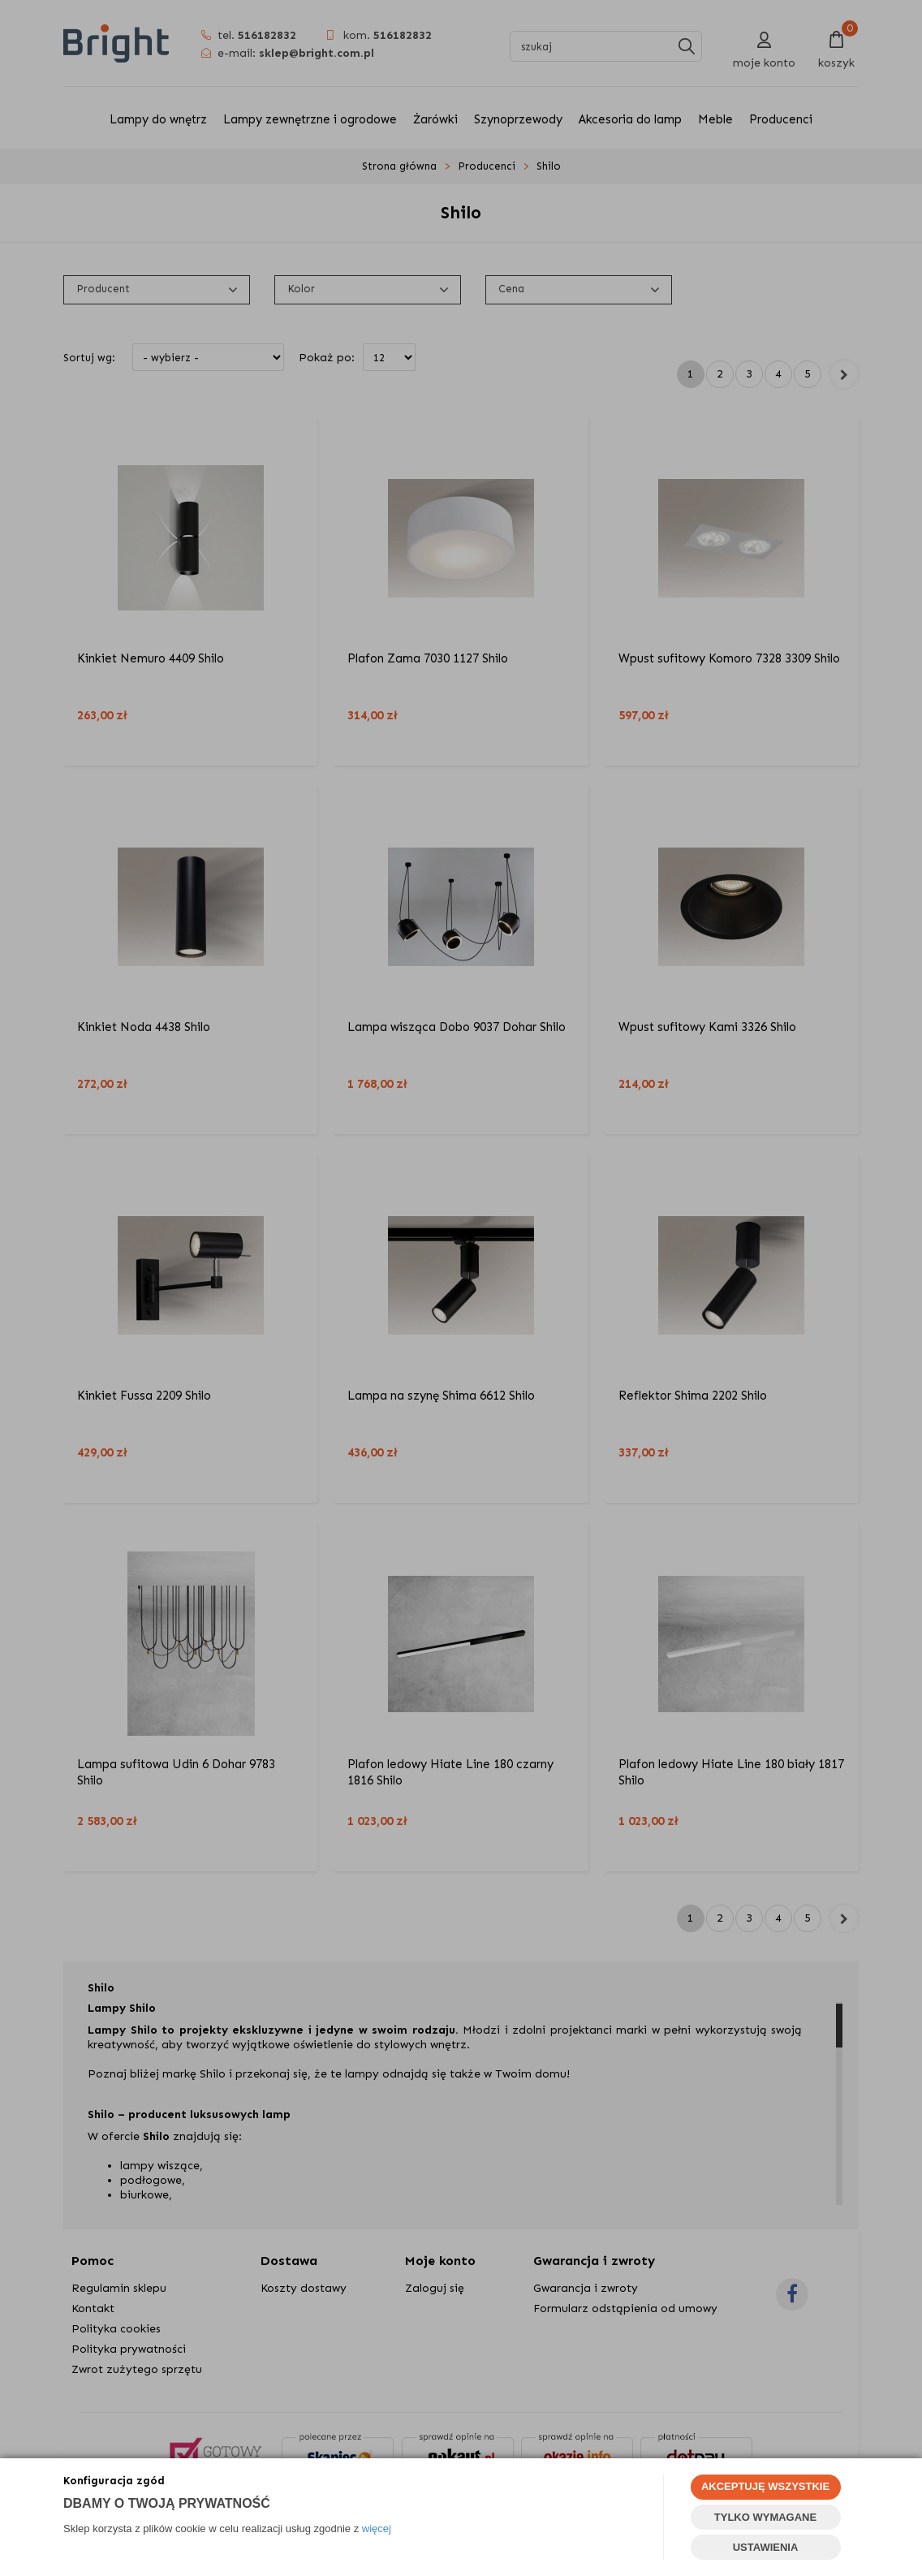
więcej (376, 2528)
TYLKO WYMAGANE (765, 2517)
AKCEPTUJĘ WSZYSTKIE (765, 2486)
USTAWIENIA (766, 2547)
